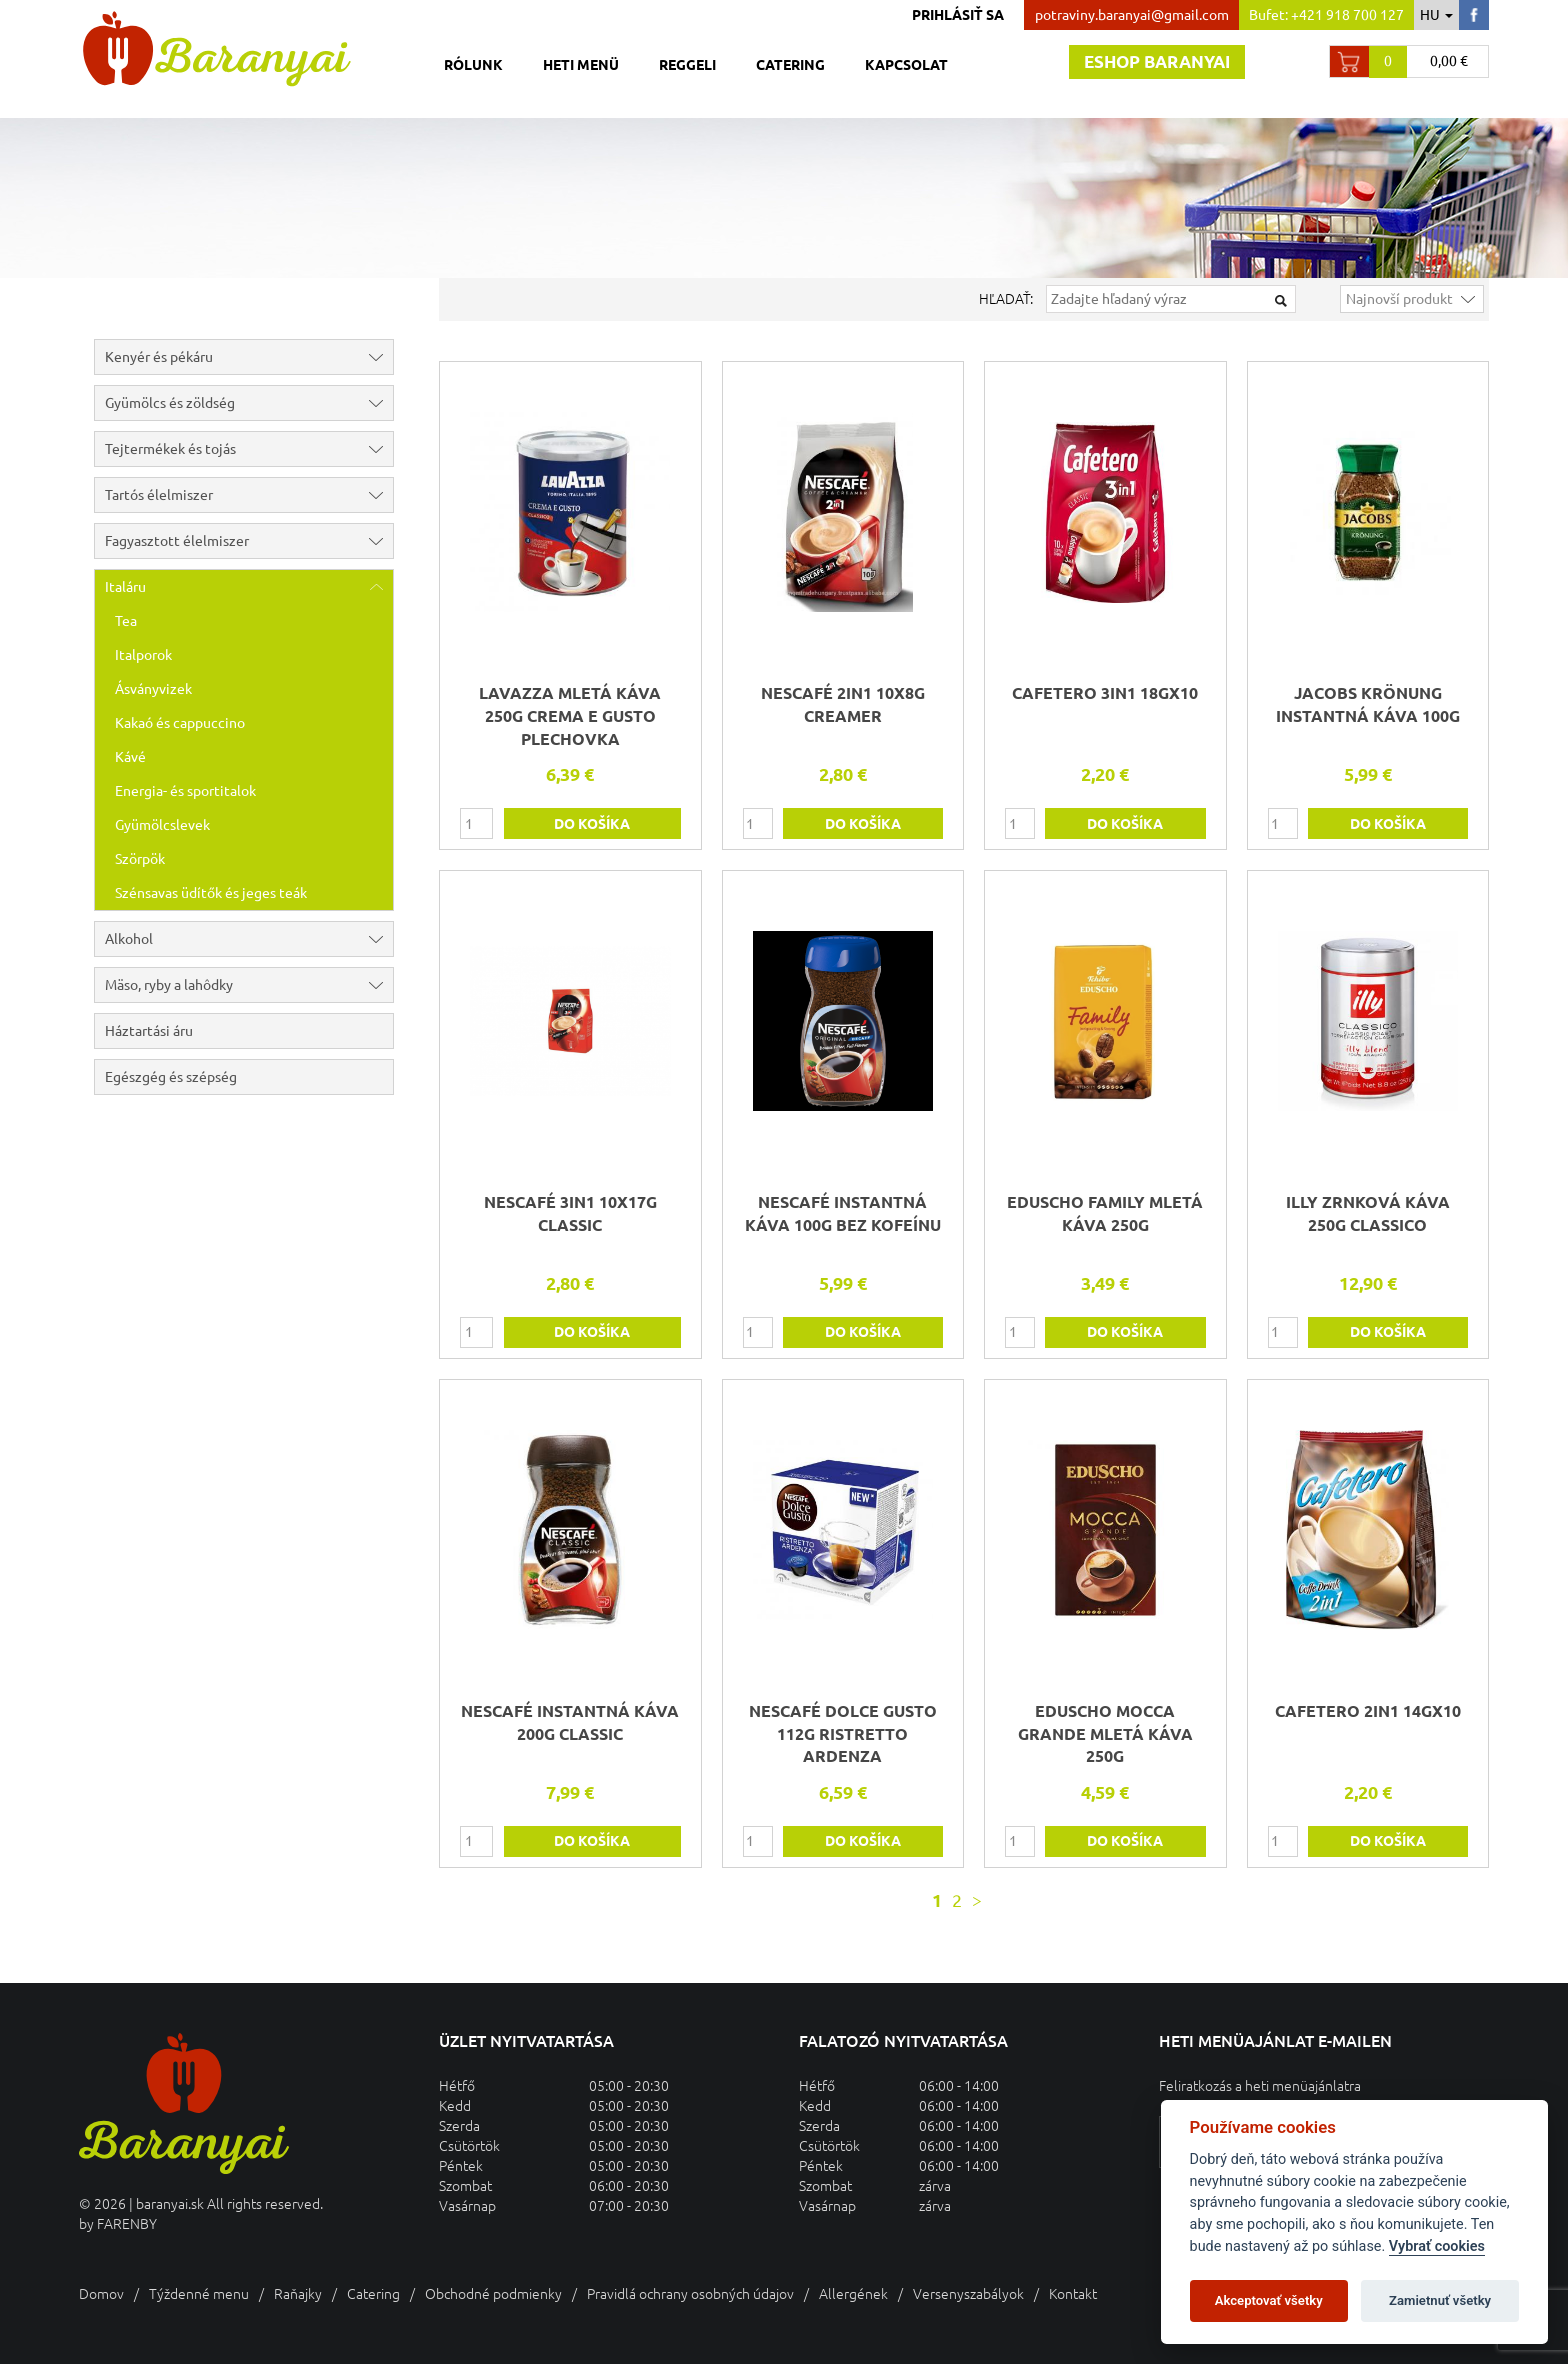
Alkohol (249, 939)
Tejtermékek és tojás (249, 449)
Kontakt (1073, 2294)
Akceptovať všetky (1269, 2300)
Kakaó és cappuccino (180, 723)
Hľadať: (1006, 299)
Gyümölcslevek (162, 825)
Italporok (143, 655)
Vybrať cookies (1437, 2246)
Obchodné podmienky (493, 2294)
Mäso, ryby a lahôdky (249, 985)
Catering (790, 65)
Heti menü (581, 65)
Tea (126, 621)
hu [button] (1436, 15)
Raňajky (298, 2294)
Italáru (249, 587)
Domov (101, 2294)
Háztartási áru (149, 1031)
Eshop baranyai (1157, 61)
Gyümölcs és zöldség (249, 403)
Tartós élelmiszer (249, 495)
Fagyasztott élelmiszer (249, 541)
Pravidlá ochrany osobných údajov (690, 2294)
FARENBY (127, 2224)
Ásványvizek (153, 689)
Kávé (130, 757)
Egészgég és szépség (171, 1077)
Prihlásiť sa (958, 15)
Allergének (853, 2294)
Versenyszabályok (968, 2294)
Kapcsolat (906, 65)
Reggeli (687, 65)
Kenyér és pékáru (249, 357)
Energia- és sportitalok (185, 791)
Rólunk (473, 65)
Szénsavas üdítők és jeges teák (211, 893)
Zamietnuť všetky (1440, 2300)
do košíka (592, 824)
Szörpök (140, 859)
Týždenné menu (199, 2294)
